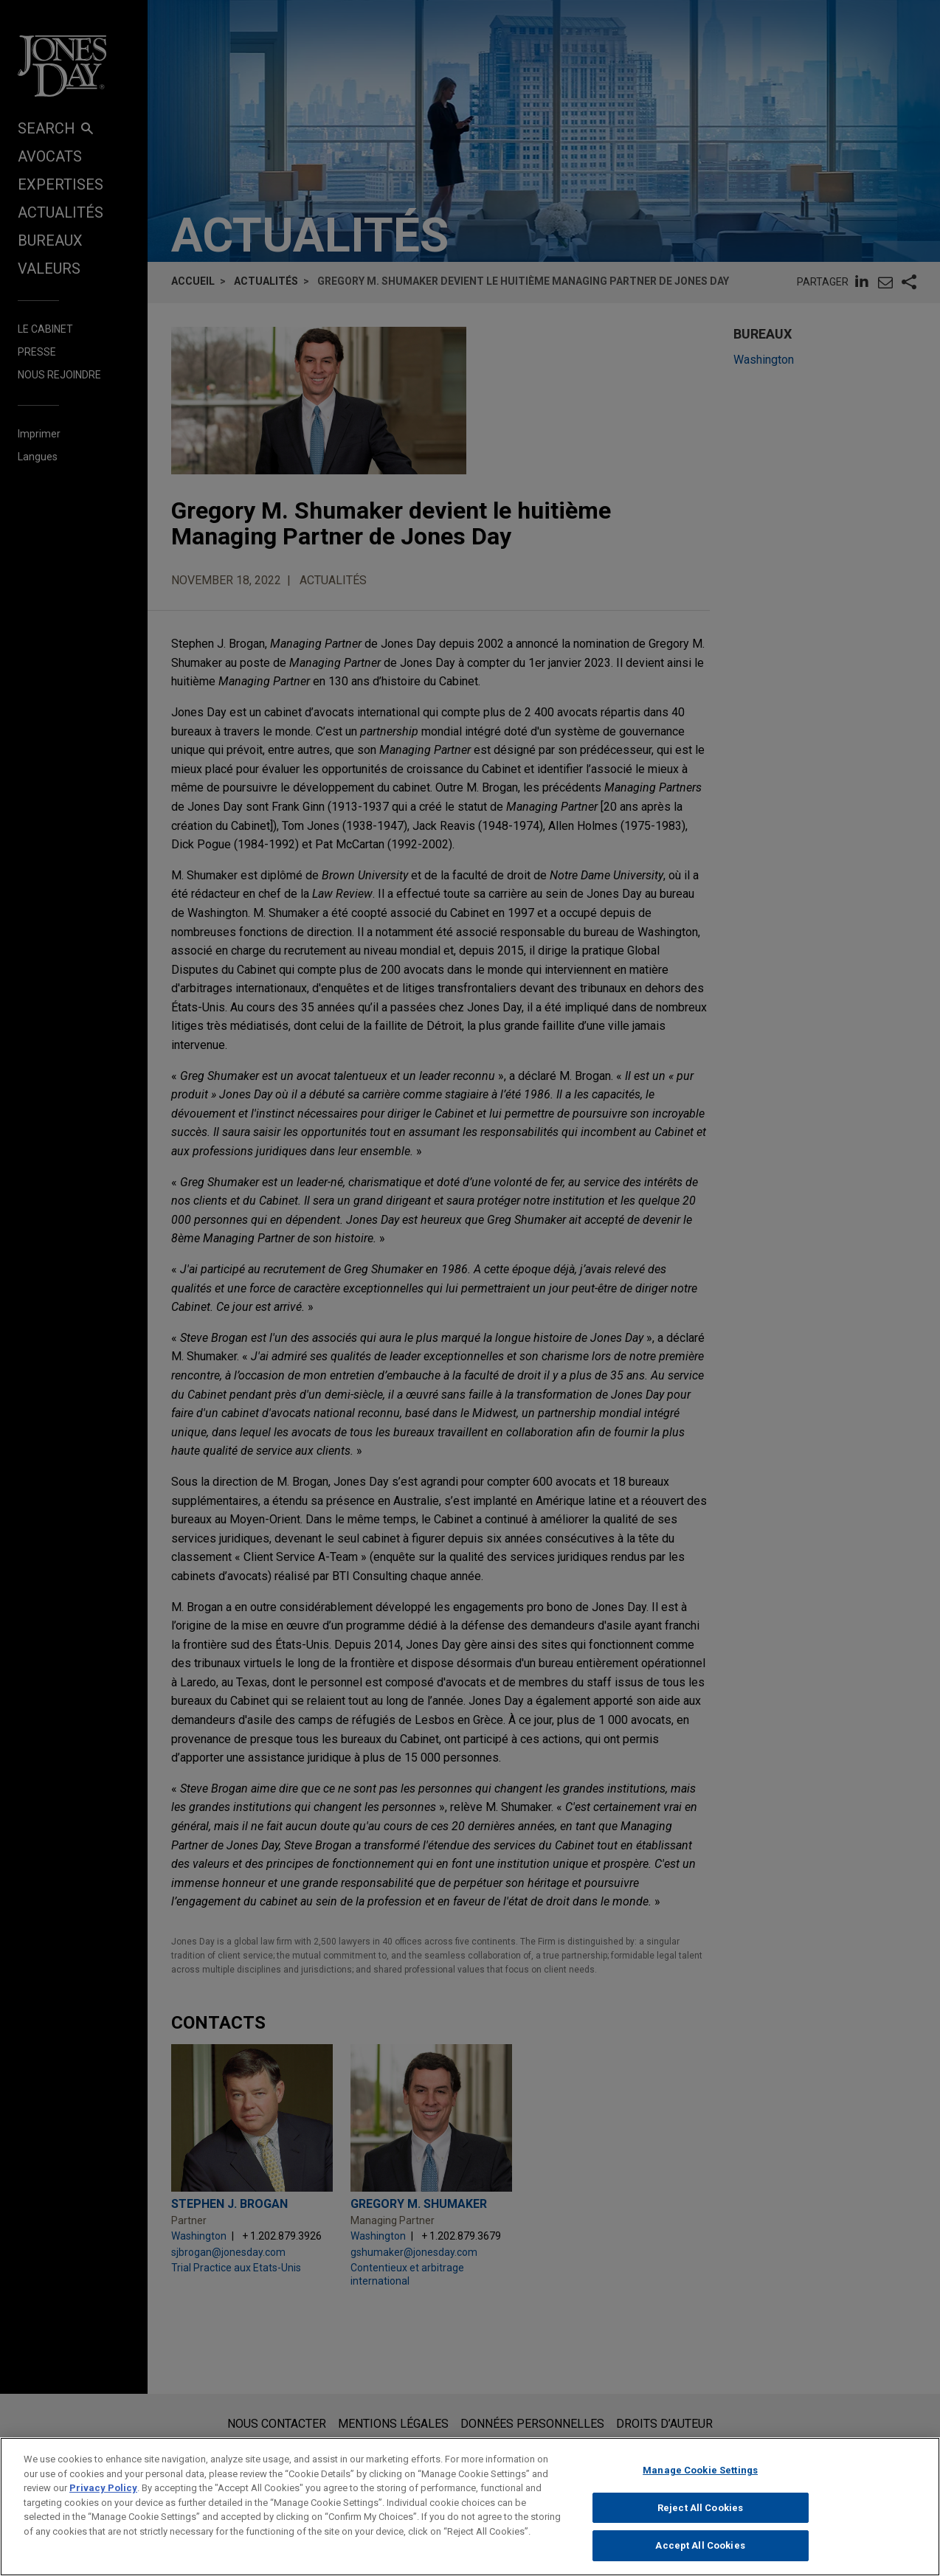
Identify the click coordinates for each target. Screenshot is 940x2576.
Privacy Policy (103, 2491)
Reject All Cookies (700, 2510)
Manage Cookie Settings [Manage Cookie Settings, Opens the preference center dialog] (700, 2473)
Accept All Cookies (699, 2549)
